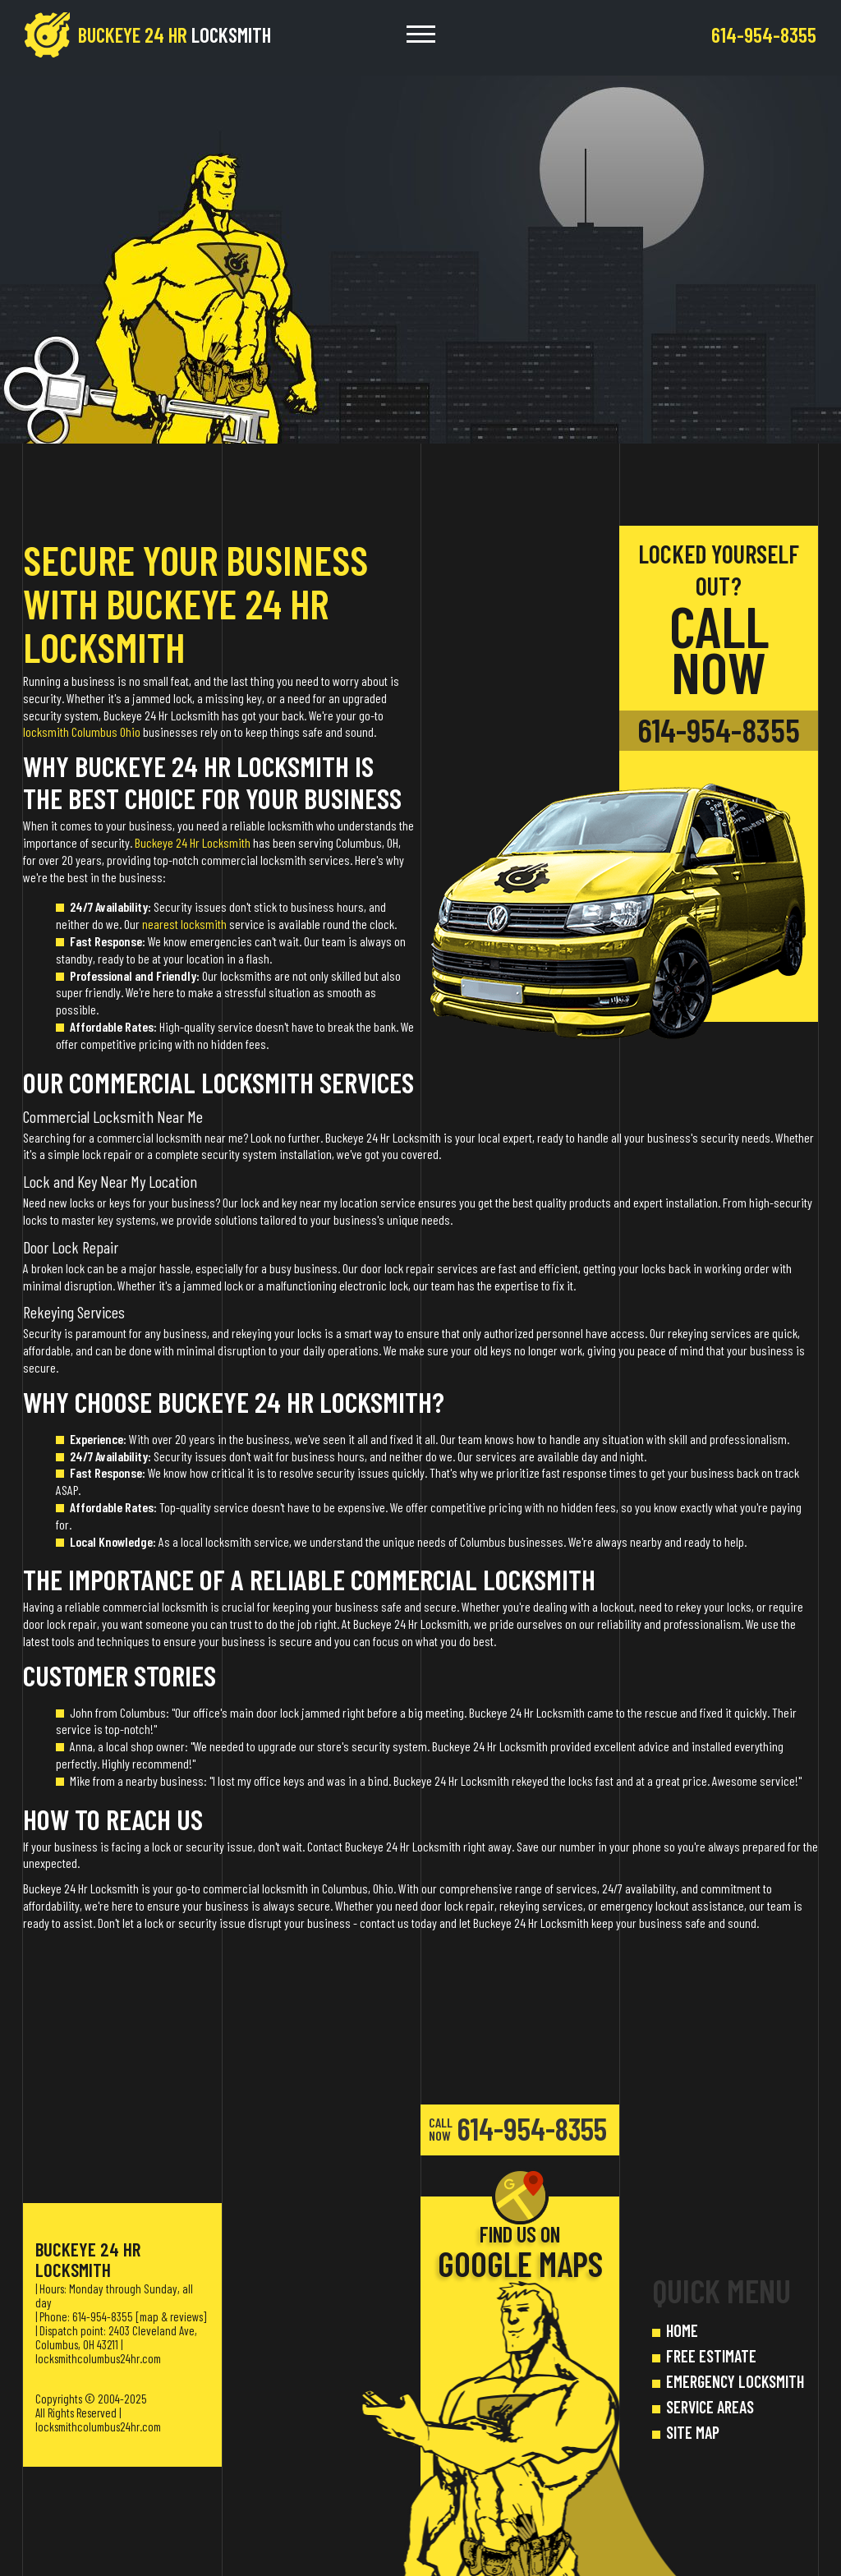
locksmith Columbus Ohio (81, 731)
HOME (682, 2330)
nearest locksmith (184, 924)
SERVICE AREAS (710, 2407)
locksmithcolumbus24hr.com (98, 2358)
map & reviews (171, 2316)
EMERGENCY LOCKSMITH (735, 2381)
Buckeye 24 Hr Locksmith (192, 842)
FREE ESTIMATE (711, 2356)
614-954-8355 (718, 730)
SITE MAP (692, 2432)
